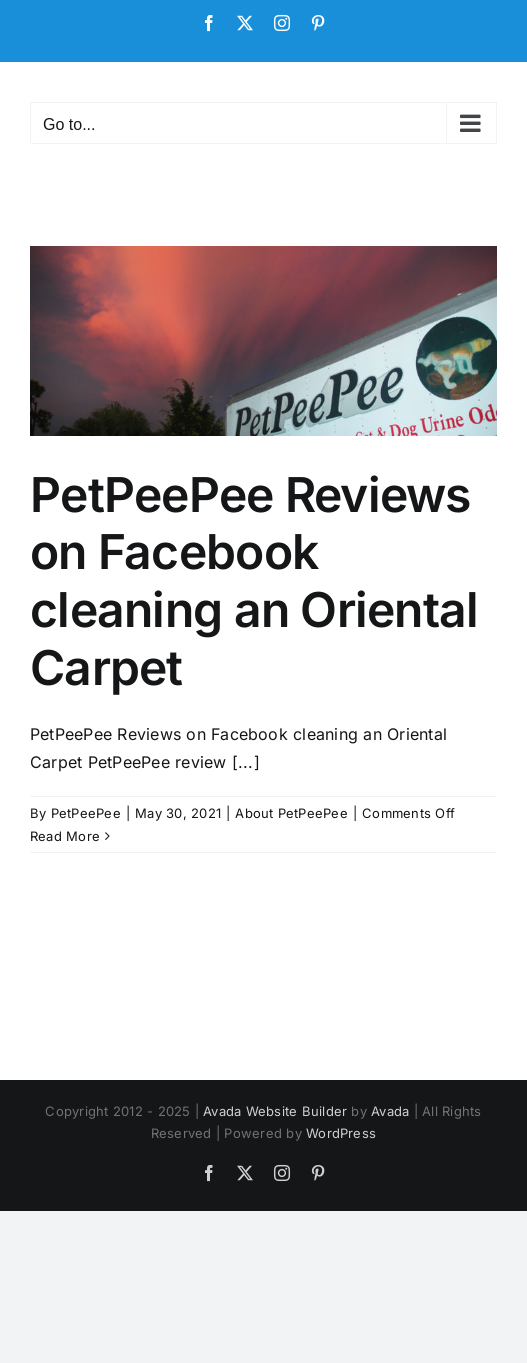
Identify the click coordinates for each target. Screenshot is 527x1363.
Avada (390, 1111)
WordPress (341, 1133)
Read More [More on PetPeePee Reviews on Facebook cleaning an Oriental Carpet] (65, 836)
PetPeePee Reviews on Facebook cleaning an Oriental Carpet (254, 581)
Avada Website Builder (275, 1111)
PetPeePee (86, 813)
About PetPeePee (291, 813)
